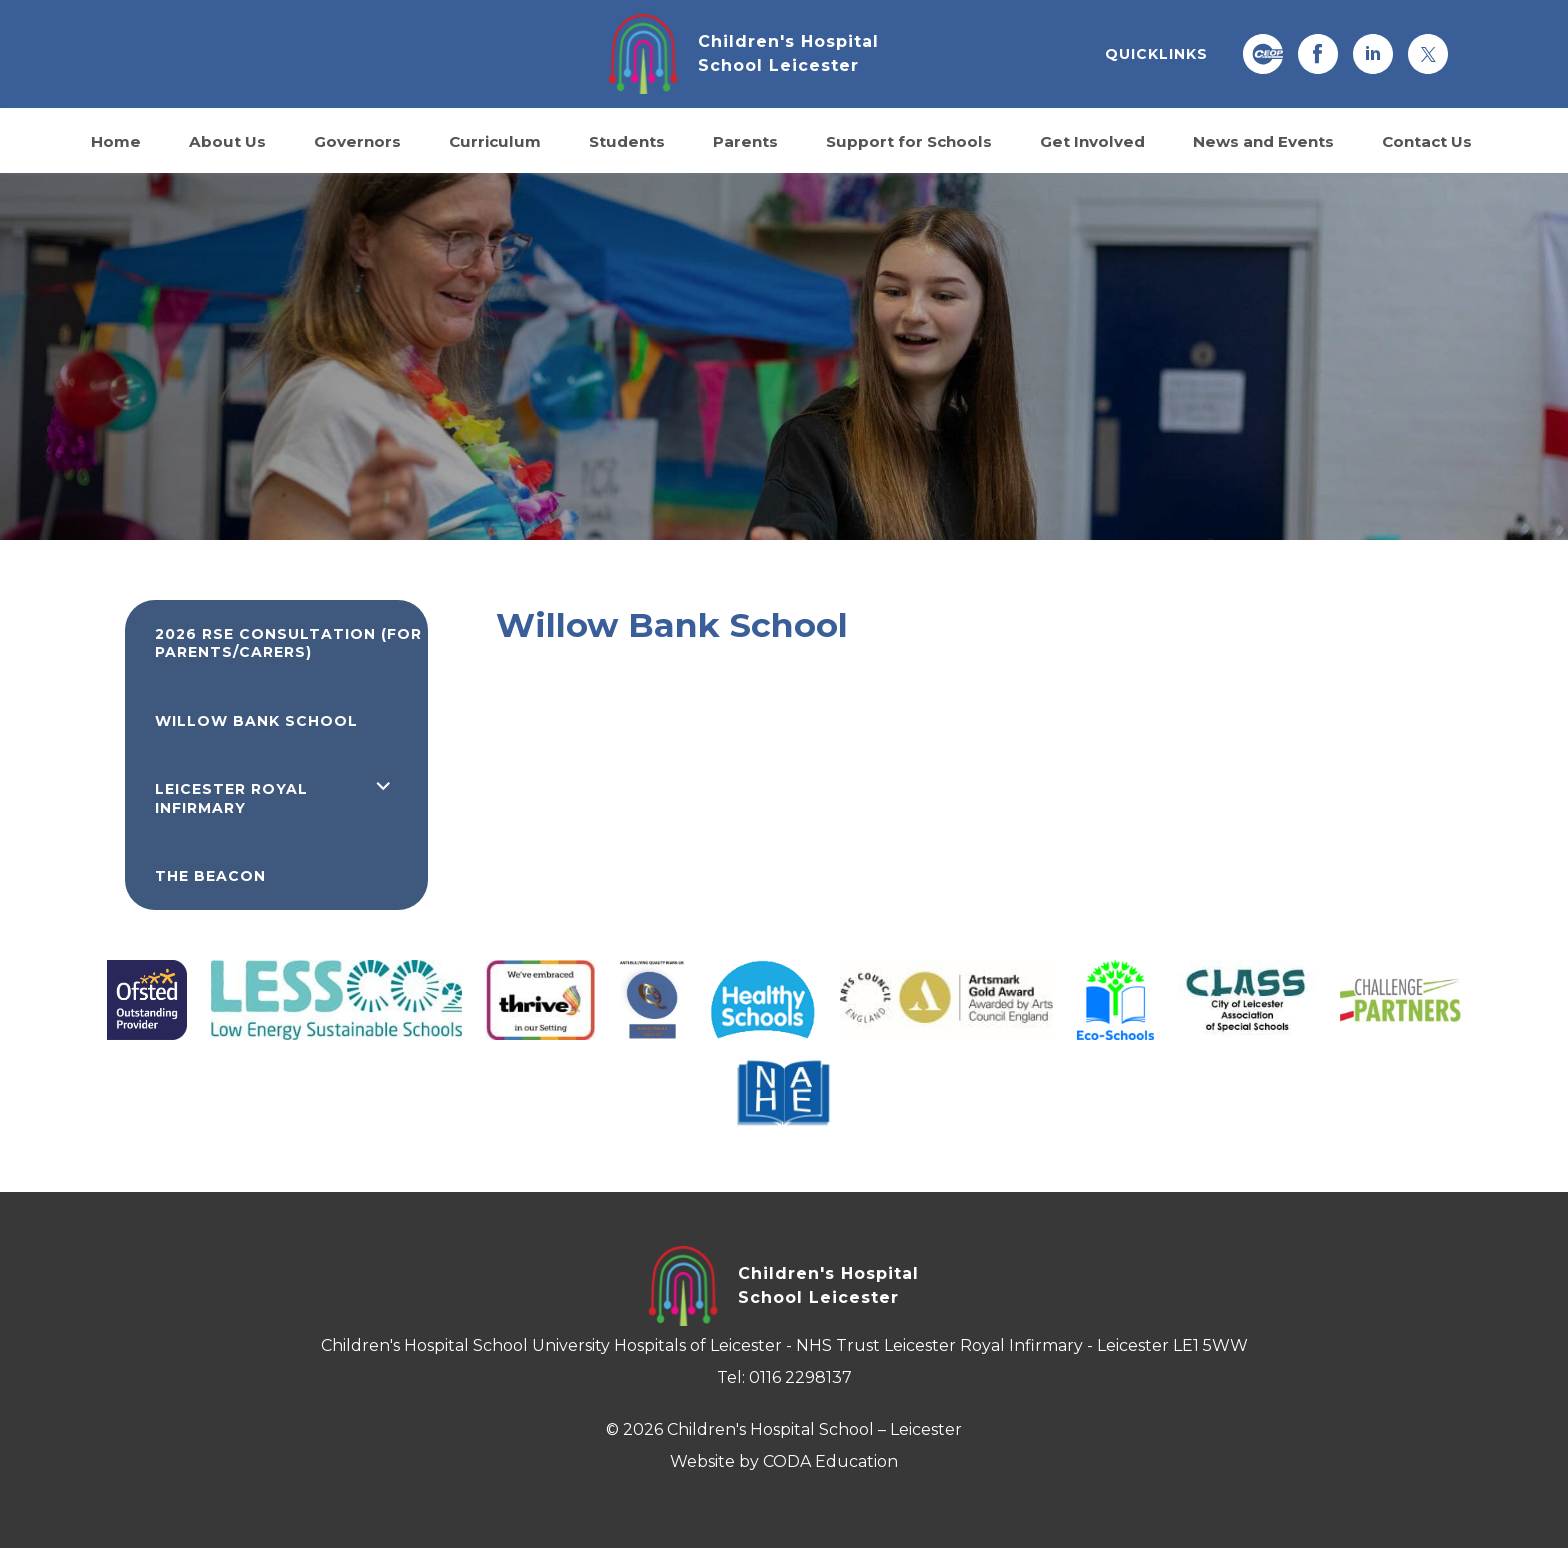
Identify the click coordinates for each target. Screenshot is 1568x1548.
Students (627, 140)
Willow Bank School (256, 721)
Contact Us (1427, 140)
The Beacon (210, 876)
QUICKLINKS (1156, 54)
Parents (745, 140)
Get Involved (1092, 140)
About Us (227, 140)
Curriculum (495, 140)
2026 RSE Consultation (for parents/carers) (288, 643)
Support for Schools (909, 140)
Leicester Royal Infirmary (231, 798)
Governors (357, 140)
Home (116, 140)
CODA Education (830, 1461)
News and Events (1263, 140)
